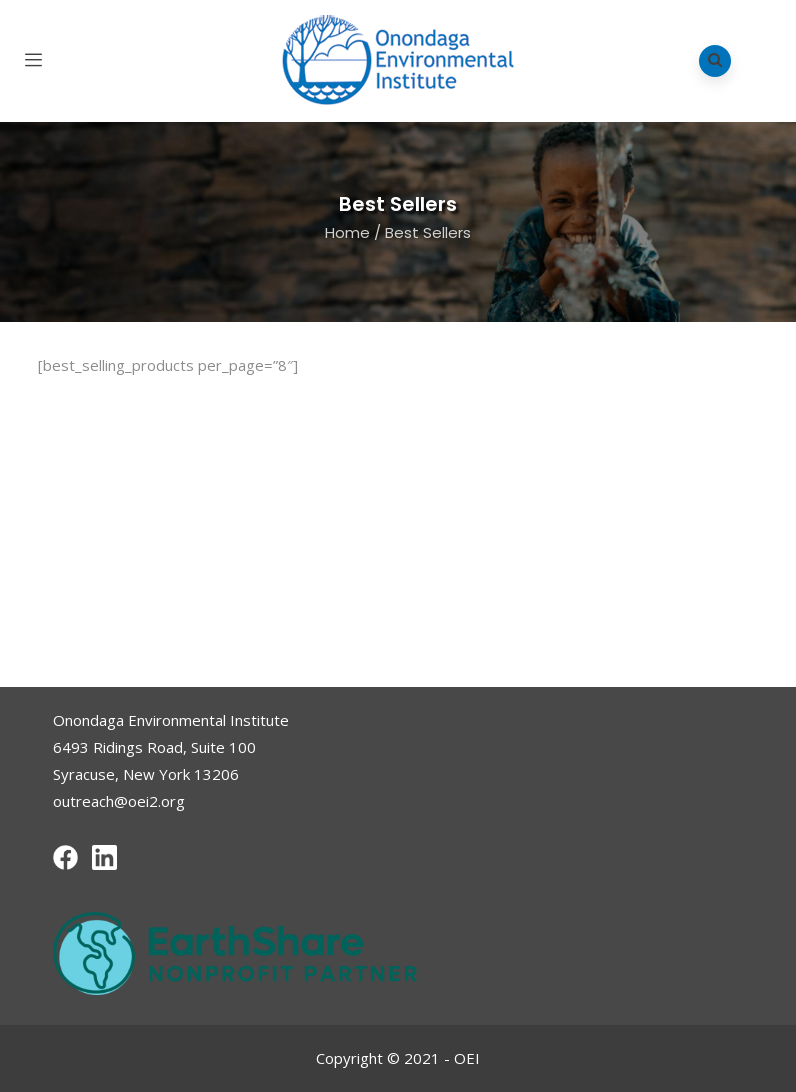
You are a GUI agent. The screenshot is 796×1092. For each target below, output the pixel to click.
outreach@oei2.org (119, 801)
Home (347, 232)
